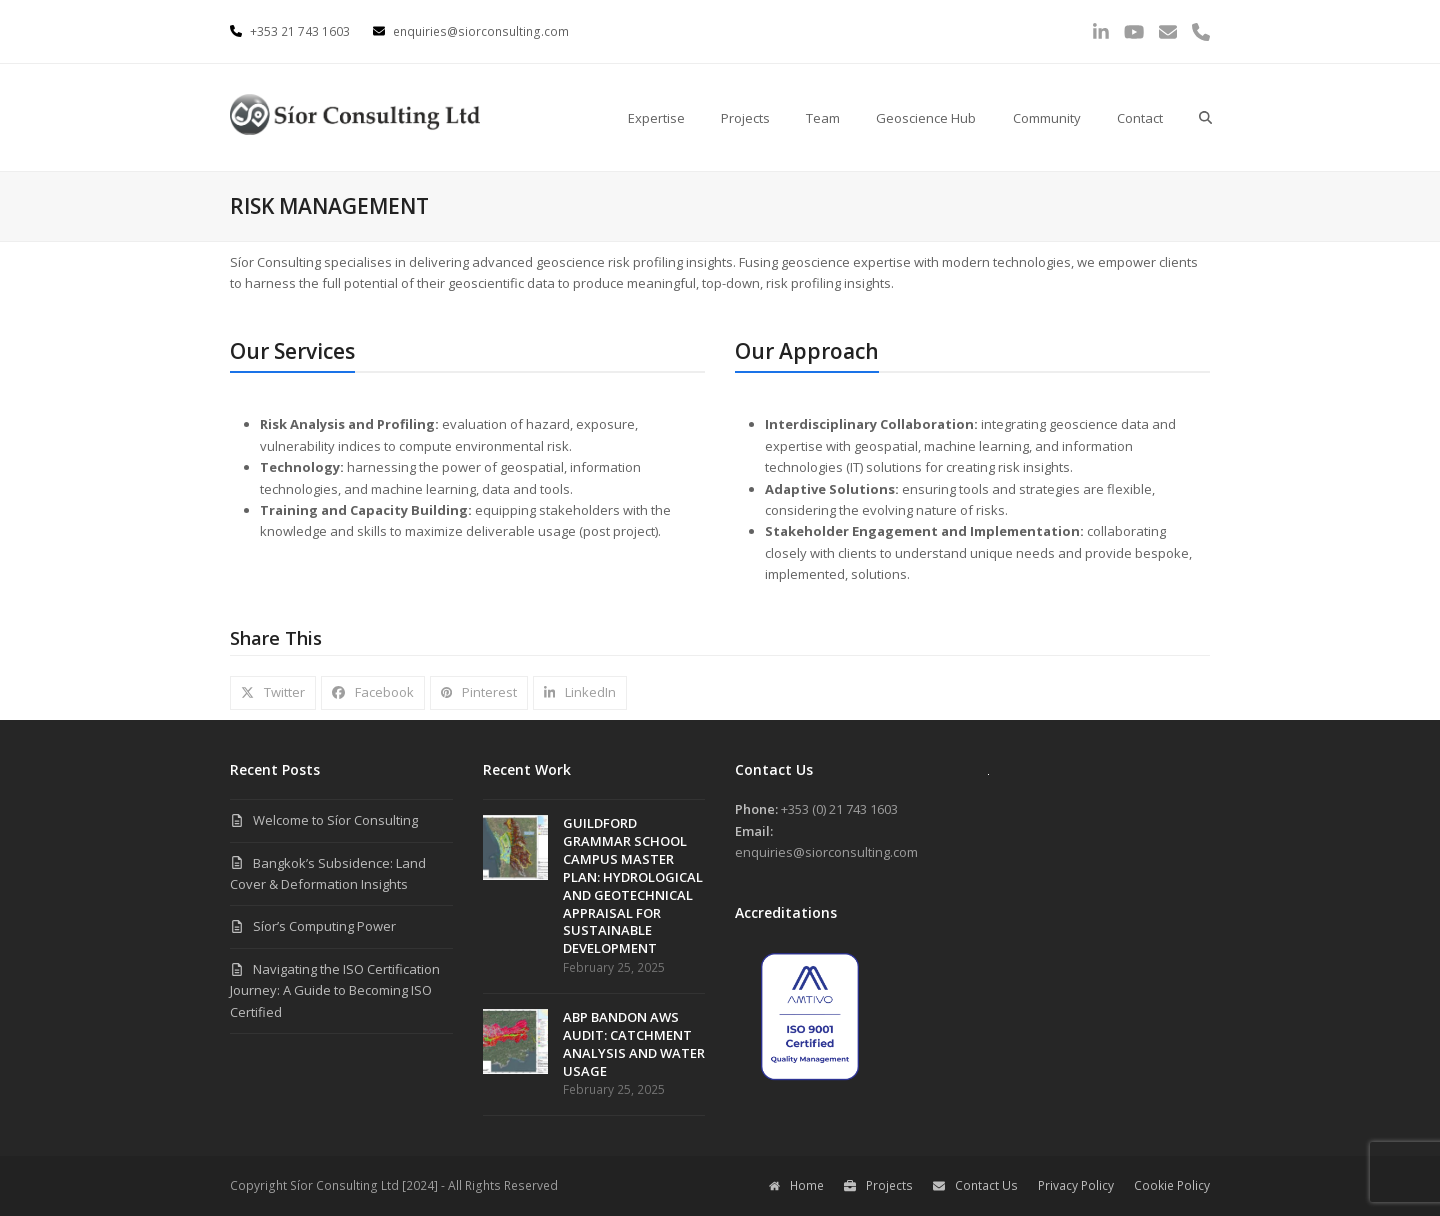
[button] (1205, 117)
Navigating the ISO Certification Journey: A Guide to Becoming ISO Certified (335, 990)
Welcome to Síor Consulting (335, 820)
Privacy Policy (1076, 1185)
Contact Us (975, 1185)
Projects (878, 1185)
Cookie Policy (1172, 1185)
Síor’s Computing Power (324, 926)
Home (796, 1185)
